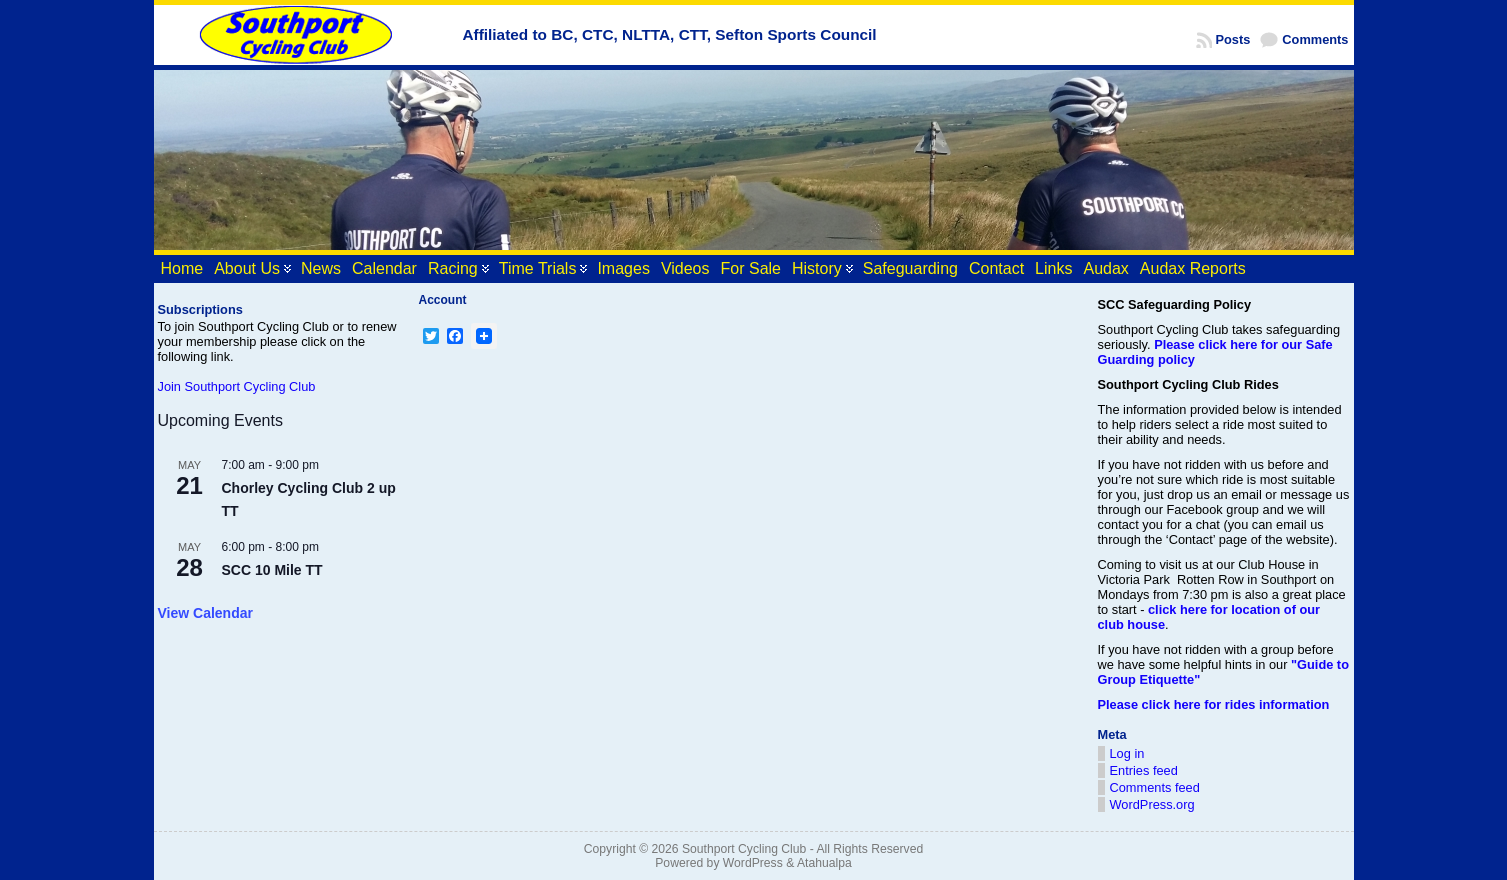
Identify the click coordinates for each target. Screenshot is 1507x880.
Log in (1127, 753)
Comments (1315, 39)
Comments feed (1155, 787)
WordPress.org (1152, 804)
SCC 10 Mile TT (272, 570)
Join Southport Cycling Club (237, 386)
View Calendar (205, 613)
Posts (1233, 39)
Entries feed (1144, 770)
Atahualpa (824, 863)
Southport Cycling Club (744, 849)
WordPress (753, 863)
